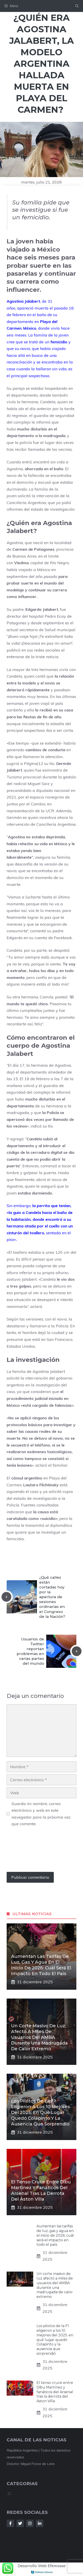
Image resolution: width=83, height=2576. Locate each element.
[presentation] (25, 1851)
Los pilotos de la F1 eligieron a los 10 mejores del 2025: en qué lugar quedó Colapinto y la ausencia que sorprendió (40, 2112)
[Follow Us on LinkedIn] (39, 2523)
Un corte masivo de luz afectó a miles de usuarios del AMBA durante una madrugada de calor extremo (39, 2037)
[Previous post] (6, 1596)
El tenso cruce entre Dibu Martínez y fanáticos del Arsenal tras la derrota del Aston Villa (55, 2392)
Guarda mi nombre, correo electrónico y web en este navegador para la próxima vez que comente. (41, 1814)
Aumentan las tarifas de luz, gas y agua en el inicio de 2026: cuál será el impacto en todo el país (55, 2235)
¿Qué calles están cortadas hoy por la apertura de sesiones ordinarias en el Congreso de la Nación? (52, 1597)
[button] (77, 6)
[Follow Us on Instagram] (30, 2523)
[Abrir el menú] (9, 2493)
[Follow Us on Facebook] (10, 2523)
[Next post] (76, 1651)
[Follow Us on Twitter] (20, 2523)
